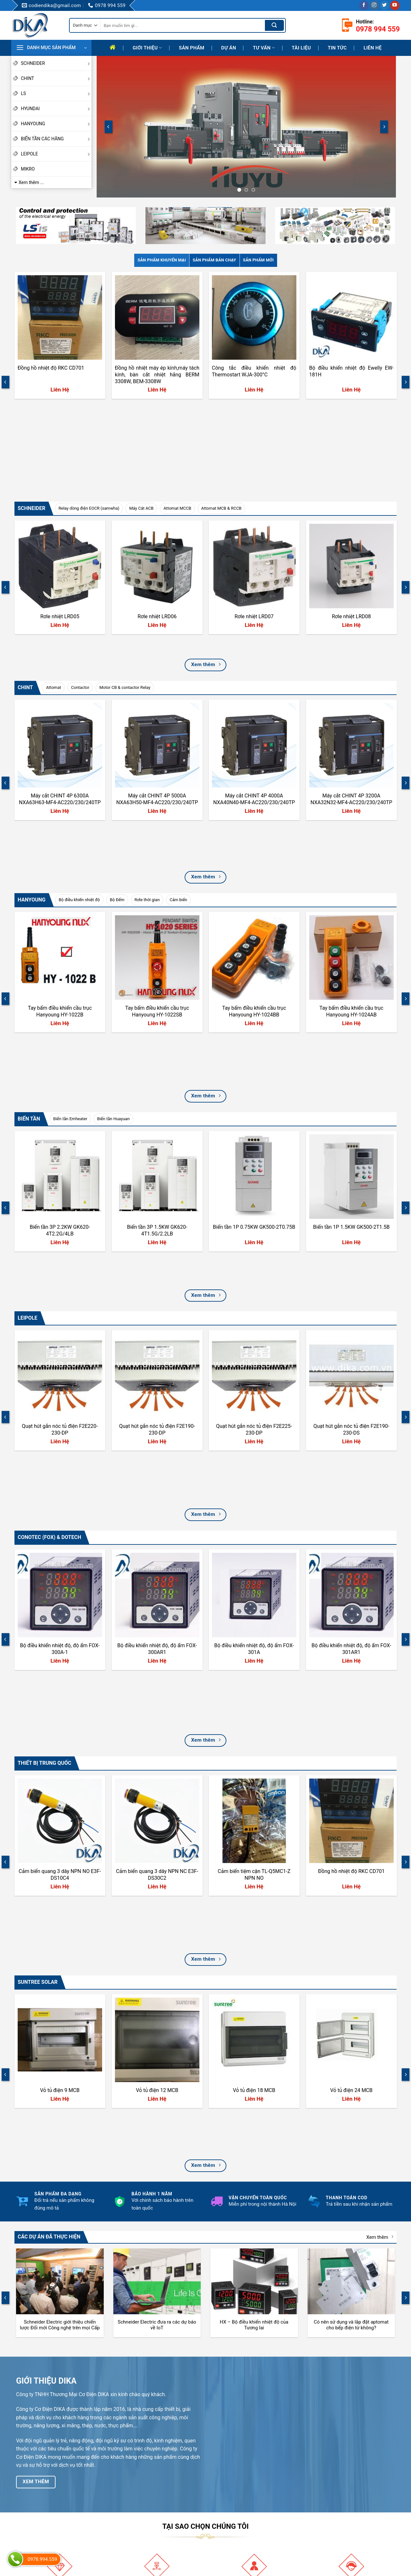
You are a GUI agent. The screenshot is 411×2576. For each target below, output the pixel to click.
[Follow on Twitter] (384, 5)
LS (56, 93)
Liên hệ (372, 48)
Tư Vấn (264, 48)
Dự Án (228, 48)
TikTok (323, 2497)
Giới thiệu (147, 48)
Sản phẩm (191, 48)
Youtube (325, 2486)
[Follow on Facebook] (364, 5)
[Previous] (108, 126)
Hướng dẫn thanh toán (236, 2477)
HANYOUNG (56, 123)
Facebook (327, 2476)
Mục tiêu (123, 2488)
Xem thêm (379, 1837)
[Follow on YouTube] (394, 5)
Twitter (323, 2507)
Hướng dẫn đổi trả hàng (238, 2488)
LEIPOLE (56, 153)
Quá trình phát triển (134, 2499)
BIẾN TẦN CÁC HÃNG (56, 138)
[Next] (384, 126)
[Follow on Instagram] (374, 5)
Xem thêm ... (31, 182)
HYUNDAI (56, 108)
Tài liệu (301, 48)
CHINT (56, 78)
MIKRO (28, 168)
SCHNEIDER (56, 63)
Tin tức (337, 48)
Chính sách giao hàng (236, 2510)
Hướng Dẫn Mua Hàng (236, 2499)
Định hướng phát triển (136, 2510)
